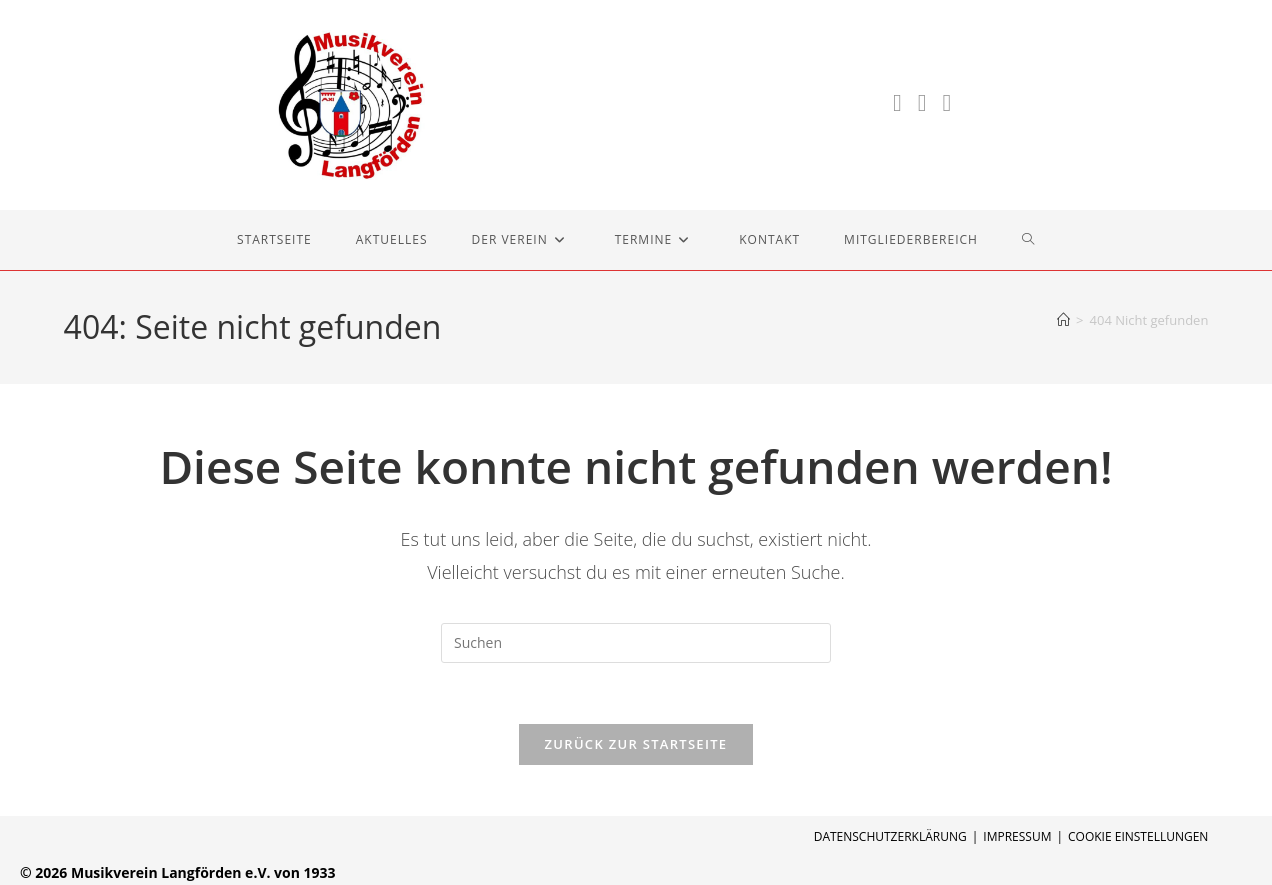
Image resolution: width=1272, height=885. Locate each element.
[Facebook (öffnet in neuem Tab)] (897, 102)
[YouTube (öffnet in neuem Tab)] (947, 102)
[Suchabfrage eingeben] (636, 643)
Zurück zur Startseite (636, 744)
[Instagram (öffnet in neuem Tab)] (922, 102)
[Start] (1063, 320)
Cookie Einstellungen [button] (1138, 836)
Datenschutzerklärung (890, 836)
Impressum (1017, 836)
